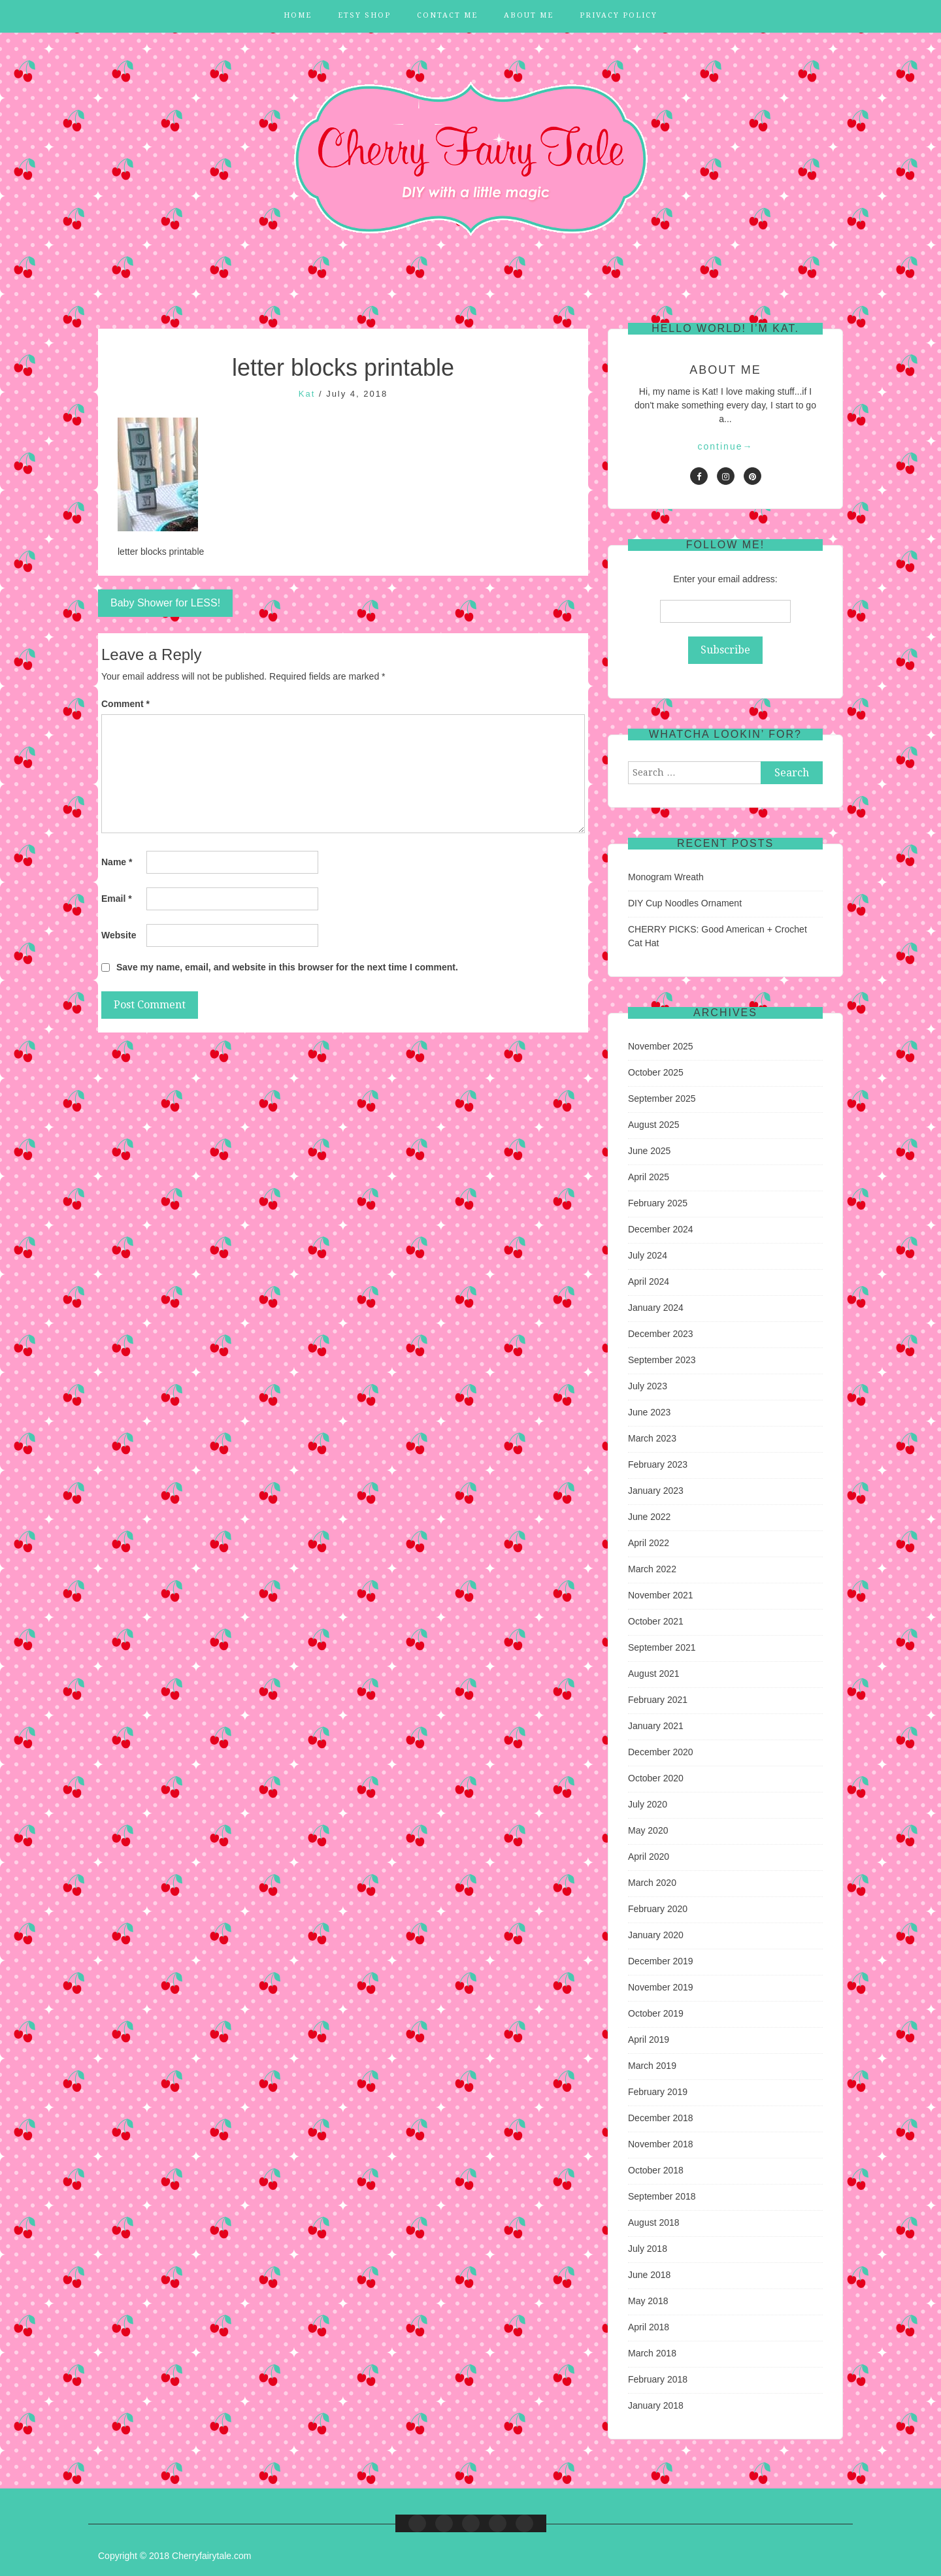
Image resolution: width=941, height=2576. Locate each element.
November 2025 (660, 1046)
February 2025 (657, 1203)
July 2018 (647, 2248)
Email (116, 898)
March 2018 (652, 2353)
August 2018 (654, 2222)
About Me (528, 15)
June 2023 (649, 1412)
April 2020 (648, 1856)
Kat (307, 394)
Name (116, 862)
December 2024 (660, 1229)
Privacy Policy (618, 15)
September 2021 (662, 1647)
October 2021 (656, 1621)
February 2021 (657, 1699)
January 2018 (656, 2405)
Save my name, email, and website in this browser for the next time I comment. (287, 967)
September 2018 (662, 2196)
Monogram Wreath (666, 877)
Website (118, 935)
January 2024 (656, 1307)
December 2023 (660, 1334)
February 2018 (657, 2379)
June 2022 (649, 1516)
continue (725, 446)
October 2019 (656, 2013)
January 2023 (656, 1490)
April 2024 (648, 1281)
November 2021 (660, 1595)
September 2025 (662, 1098)
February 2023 (657, 1464)
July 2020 (647, 1804)
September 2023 (662, 1360)
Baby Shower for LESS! (165, 602)
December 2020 (660, 1752)
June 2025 (649, 1151)
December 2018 (660, 2118)
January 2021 (656, 1726)
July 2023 (647, 1386)
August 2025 (654, 1124)
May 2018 (648, 2301)
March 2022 (652, 1569)
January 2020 (656, 1935)
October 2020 (656, 1778)
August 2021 (654, 1673)
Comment (125, 704)
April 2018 (648, 2327)
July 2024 (647, 1255)
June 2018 (649, 2275)
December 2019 (660, 1961)
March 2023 (652, 1438)
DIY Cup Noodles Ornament (685, 903)
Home (298, 15)
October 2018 (656, 2170)
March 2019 (652, 2065)
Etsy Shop (364, 15)
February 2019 (657, 2092)
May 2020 (648, 1830)
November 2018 (660, 2144)
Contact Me (447, 15)
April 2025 (648, 1177)
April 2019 (648, 2039)
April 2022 (648, 1543)
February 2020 (657, 1909)
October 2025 (656, 1072)
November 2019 (660, 1987)
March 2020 (652, 1882)
